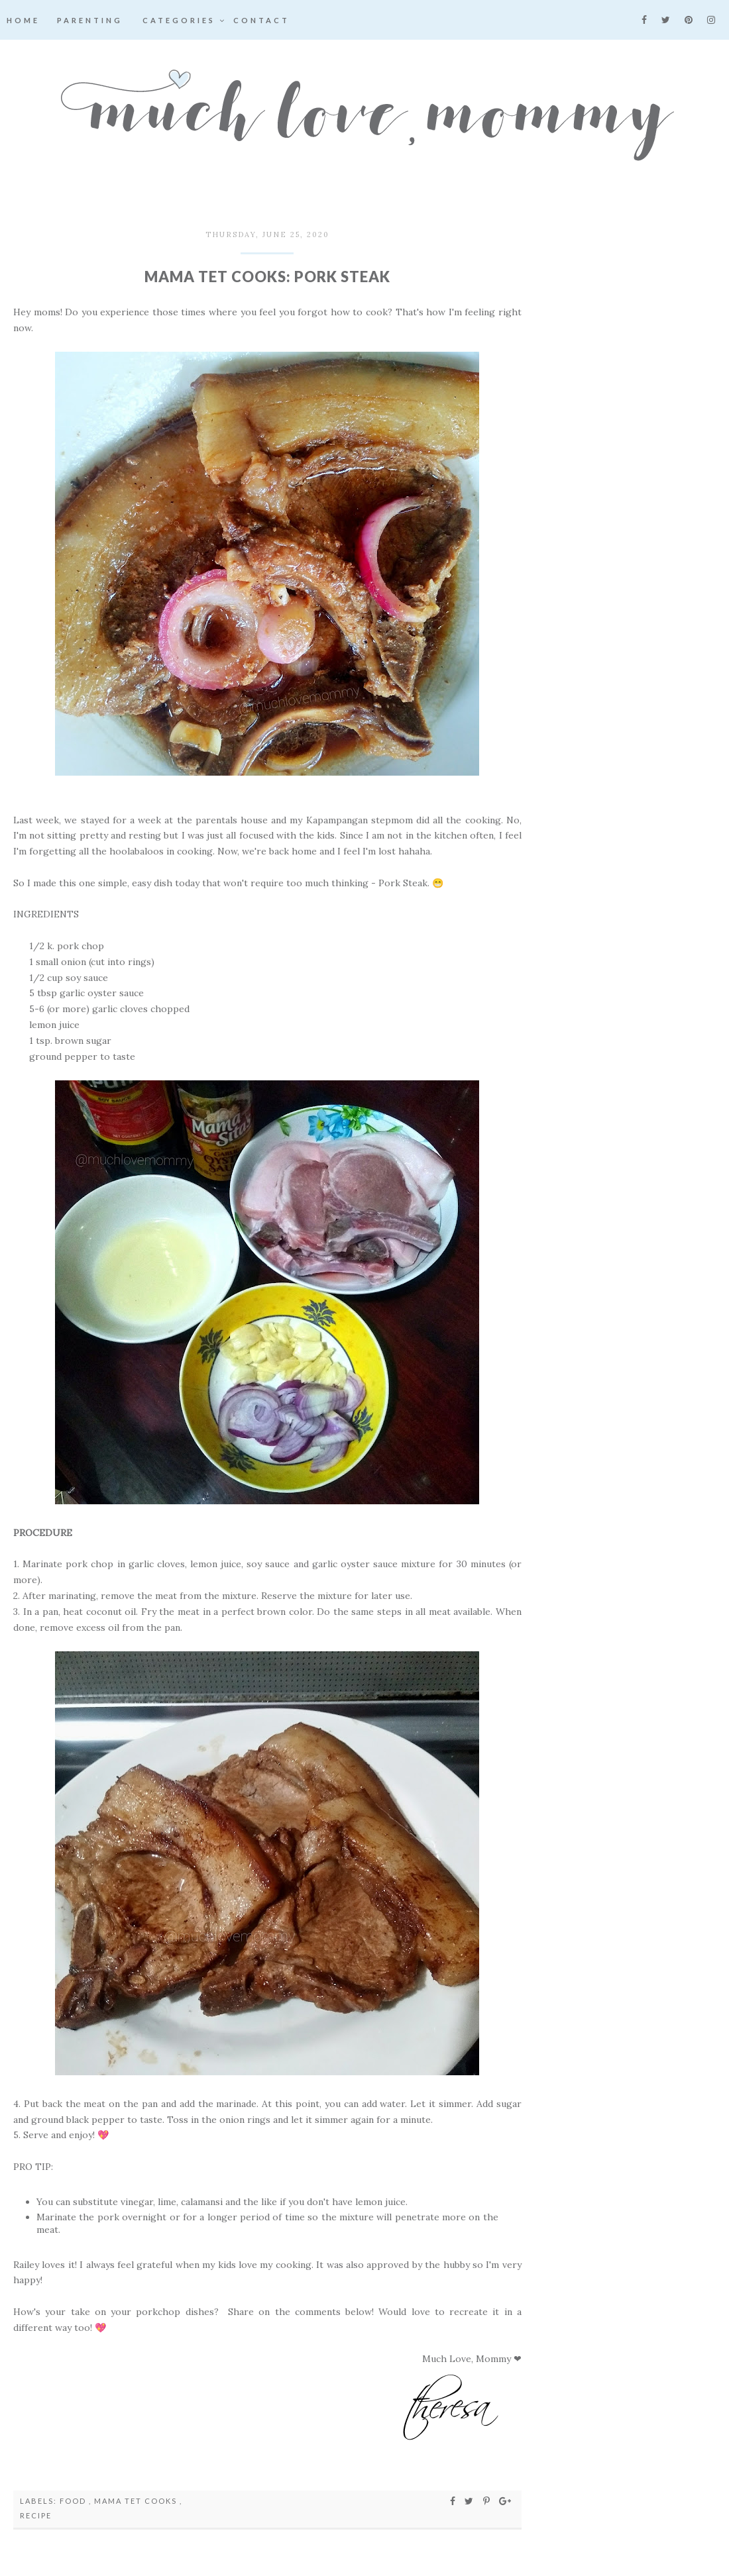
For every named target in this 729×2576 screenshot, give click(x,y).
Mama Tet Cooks (137, 2501)
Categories (184, 20)
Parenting (90, 20)
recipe (36, 2515)
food (74, 2501)
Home (23, 20)
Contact (261, 20)
